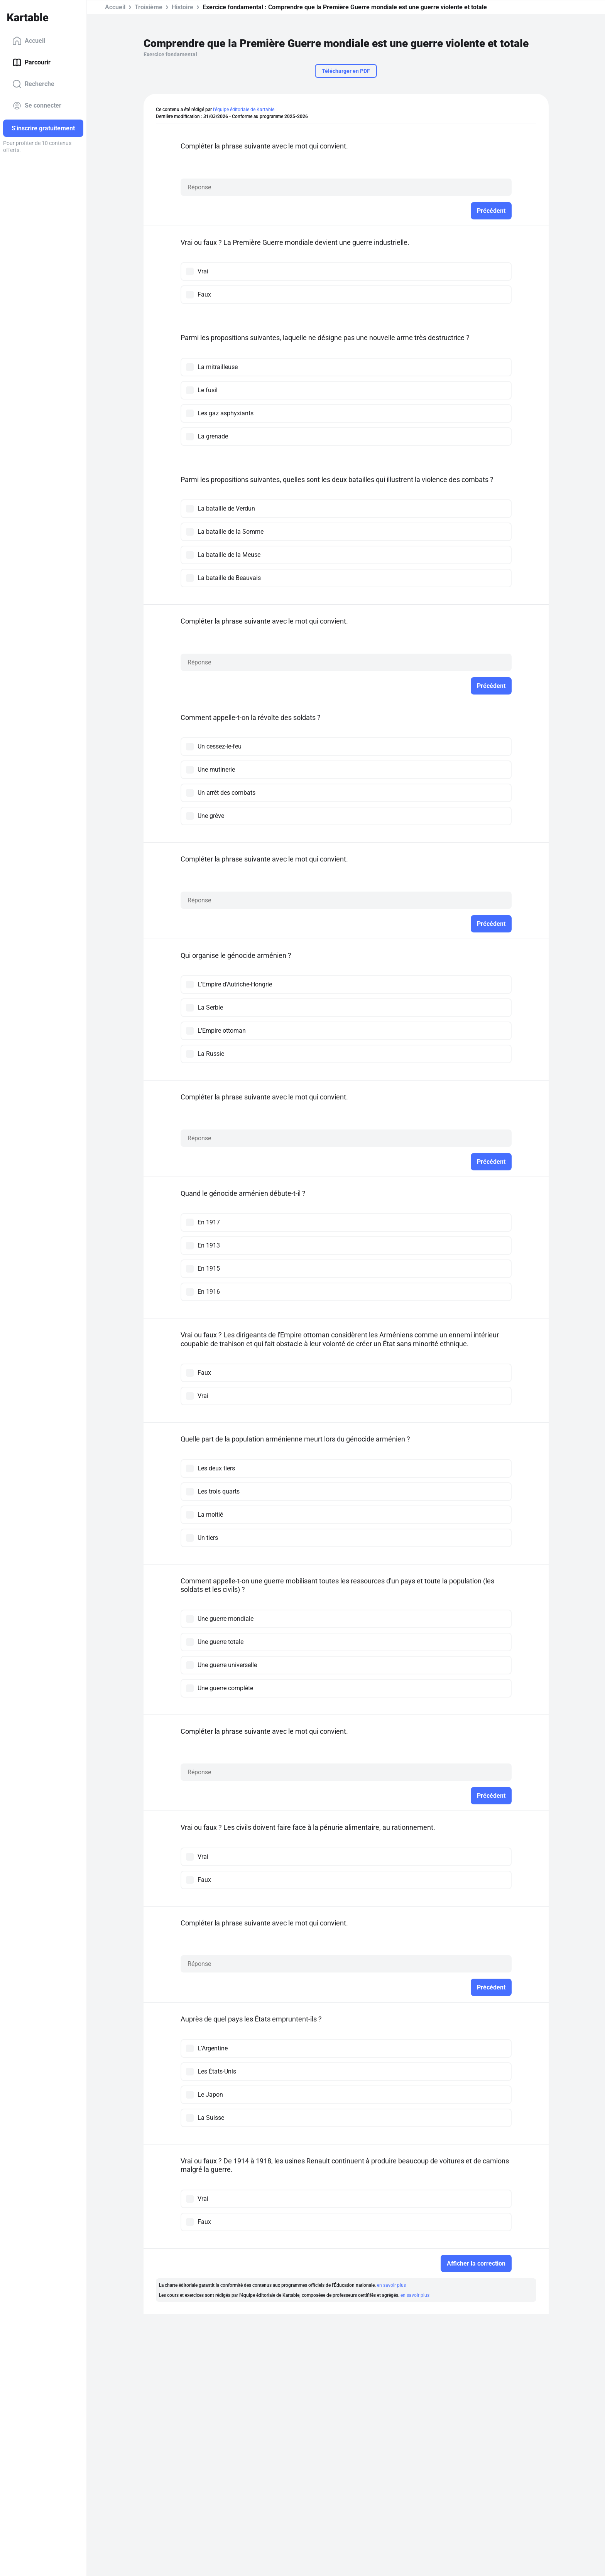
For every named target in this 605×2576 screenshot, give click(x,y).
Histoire (182, 7)
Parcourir (31, 62)
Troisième (148, 7)
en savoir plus (391, 2285)
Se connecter (36, 105)
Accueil (28, 41)
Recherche (33, 84)
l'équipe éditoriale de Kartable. (244, 109)
